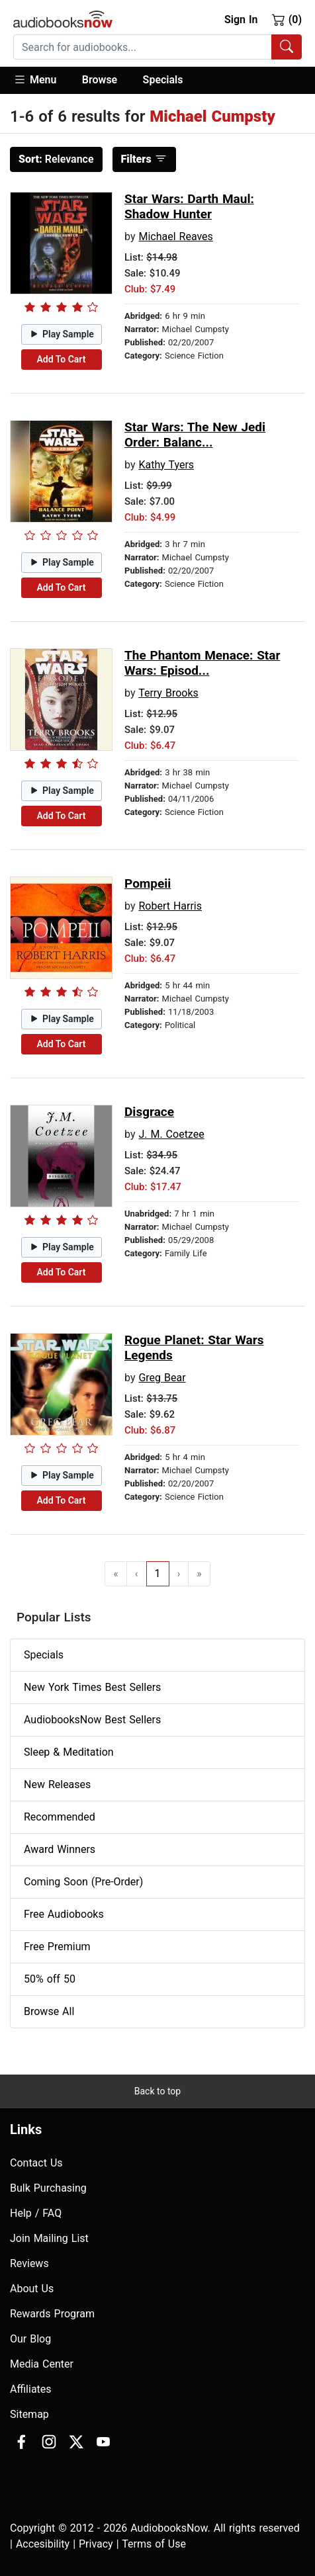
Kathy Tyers (166, 464)
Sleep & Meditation (69, 1752)
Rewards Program (52, 2313)
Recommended (59, 1817)
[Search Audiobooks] (286, 47)
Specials (163, 79)
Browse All (49, 2011)
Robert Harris (170, 906)
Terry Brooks (168, 693)
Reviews (29, 2263)
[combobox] (157, 47)
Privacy (96, 2544)
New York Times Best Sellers (92, 1687)
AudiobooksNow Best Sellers (92, 1719)
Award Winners (59, 1849)
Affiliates (31, 2389)
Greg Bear (161, 1377)
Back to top (157, 2091)
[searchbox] (142, 47)
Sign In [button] (240, 19)
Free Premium (57, 1946)
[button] (41, 80)
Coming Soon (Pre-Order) (83, 1881)
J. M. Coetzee (171, 1134)
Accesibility (42, 2544)
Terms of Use (154, 2544)
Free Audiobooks (64, 1914)
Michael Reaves (175, 236)
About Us (32, 2288)
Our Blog (30, 2339)
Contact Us (36, 2163)
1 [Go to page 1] (158, 1573)
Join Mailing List (49, 2238)
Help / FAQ (36, 2213)
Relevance (56, 159)
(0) (287, 19)
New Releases (57, 1784)
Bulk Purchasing (48, 2188)
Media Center (41, 2364)
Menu (34, 79)
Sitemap (29, 2414)
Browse (99, 79)
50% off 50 (49, 1979)
